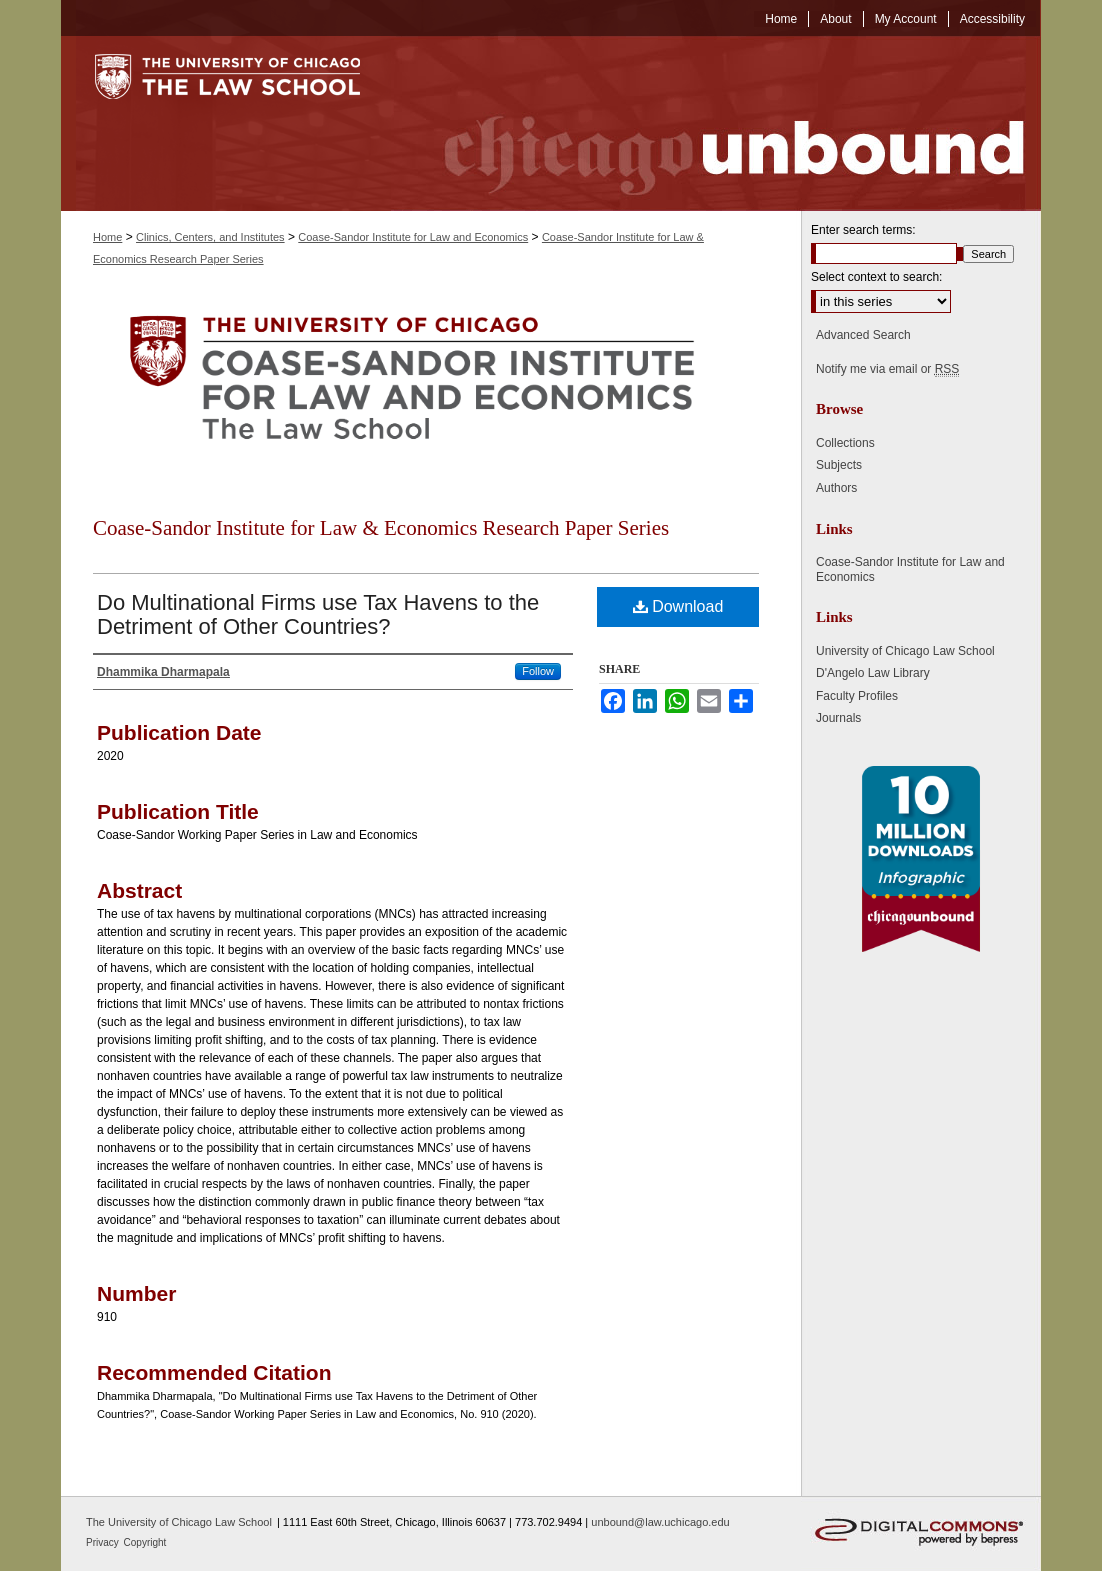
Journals (838, 718)
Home (107, 237)
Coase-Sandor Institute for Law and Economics (413, 237)
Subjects (839, 465)
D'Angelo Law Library (873, 673)
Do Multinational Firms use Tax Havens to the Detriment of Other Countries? (318, 614)
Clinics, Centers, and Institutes (210, 237)
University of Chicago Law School (905, 651)
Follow (538, 671)
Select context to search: (876, 277)
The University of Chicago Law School (179, 1522)
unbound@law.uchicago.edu (660, 1522)
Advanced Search (863, 335)
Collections (845, 443)
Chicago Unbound (716, 123)
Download (678, 606)
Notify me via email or (887, 369)
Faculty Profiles (857, 696)
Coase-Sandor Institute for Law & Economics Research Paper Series (381, 528)
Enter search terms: (863, 230)
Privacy (104, 1542)
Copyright (145, 1542)
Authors (836, 488)
